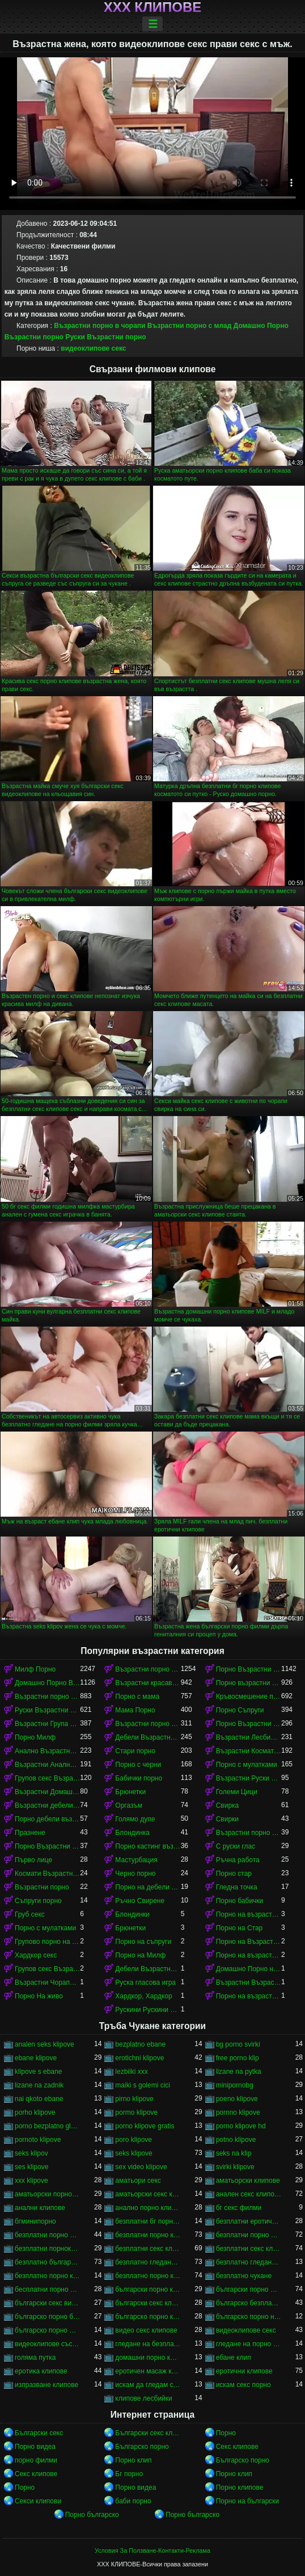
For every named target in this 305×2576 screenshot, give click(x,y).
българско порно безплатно (47, 2317)
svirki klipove (235, 2167)
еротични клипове (244, 2371)
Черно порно (135, 1874)
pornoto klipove (38, 2140)
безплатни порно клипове (147, 2235)
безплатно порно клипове (147, 2276)
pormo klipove (136, 2112)
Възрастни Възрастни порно (248, 1982)
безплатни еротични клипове (248, 2221)
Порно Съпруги (240, 1710)
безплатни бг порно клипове (147, 2221)
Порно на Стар (239, 1928)
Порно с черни (138, 1765)
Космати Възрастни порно (47, 1874)
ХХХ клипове (153, 7)
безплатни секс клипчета (248, 2249)
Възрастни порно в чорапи (99, 326)
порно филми (36, 2460)
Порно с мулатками (246, 1765)
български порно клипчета (147, 2289)
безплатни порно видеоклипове (47, 2235)
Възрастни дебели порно (47, 1805)
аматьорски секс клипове (147, 2194)
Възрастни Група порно (47, 1724)
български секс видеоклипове (47, 2303)
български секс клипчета (147, 2303)
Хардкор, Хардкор (143, 1996)
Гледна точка (236, 1887)
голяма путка (35, 2358)
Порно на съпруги (143, 1942)
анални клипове (40, 2208)
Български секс (39, 2433)
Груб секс (30, 1914)
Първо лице (33, 1860)
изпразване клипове (46, 2385)
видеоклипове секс (93, 348)
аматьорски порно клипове (47, 2194)
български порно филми (248, 2289)
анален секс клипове (248, 2194)
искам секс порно (243, 2385)
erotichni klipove (139, 2058)
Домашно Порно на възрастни (248, 1969)
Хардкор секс (36, 1955)
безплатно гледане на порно (147, 2262)
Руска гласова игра (145, 1982)
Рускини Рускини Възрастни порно (147, 2010)
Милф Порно (35, 1669)
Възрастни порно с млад (189, 326)
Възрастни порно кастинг (248, 1833)
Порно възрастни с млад (248, 1683)
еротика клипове (41, 2371)
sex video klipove (141, 2167)
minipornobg (234, 2085)
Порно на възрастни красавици (248, 1955)
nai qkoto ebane (39, 2099)
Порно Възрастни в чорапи (248, 1724)
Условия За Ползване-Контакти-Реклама (152, 2550)
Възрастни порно (42, 1887)
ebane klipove (36, 2058)
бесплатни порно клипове (47, 2289)
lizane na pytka (238, 2072)
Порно (226, 2433)
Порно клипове (240, 2487)
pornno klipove (238, 2112)
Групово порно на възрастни (47, 1942)
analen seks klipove (44, 2044)
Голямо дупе (135, 1819)
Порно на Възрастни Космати (248, 1942)
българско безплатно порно (248, 2303)
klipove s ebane (38, 2072)
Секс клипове (237, 2447)
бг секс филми (239, 2208)
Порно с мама (137, 1697)
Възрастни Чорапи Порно (47, 1982)
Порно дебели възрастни (47, 1819)
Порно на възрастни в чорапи (248, 1996)
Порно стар (234, 1874)
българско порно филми (47, 2330)
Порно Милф (35, 1737)
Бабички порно (138, 1778)
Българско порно (141, 2447)
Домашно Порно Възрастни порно (47, 1683)
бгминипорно (35, 2221)
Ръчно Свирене (139, 1901)
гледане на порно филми (248, 2344)
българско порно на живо (248, 2317)
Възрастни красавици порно (147, 1683)
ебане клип (233, 2358)
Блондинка (132, 1833)
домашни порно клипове (147, 2358)
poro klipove (133, 2140)
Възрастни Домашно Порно (47, 1792)
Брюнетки (130, 1792)
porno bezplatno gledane (47, 2126)
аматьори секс (138, 2180)
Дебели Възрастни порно (147, 1737)
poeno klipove (237, 2099)
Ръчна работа (238, 1860)
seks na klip (234, 2153)
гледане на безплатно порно (147, 2344)
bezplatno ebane (140, 2044)
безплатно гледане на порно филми (248, 2262)
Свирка (227, 1805)
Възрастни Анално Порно (47, 1765)
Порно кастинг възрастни (147, 1846)
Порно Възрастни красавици (248, 1669)
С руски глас (235, 1846)
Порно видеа (35, 2447)
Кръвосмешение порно (248, 1697)
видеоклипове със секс (47, 2344)
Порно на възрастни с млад (248, 1914)
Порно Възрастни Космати (47, 1846)
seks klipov (31, 2153)
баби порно (133, 2501)
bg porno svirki (238, 2044)
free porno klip (237, 2058)
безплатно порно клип (47, 2276)
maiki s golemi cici (142, 2085)
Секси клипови (38, 2501)
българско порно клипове (147, 2317)
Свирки (227, 1819)
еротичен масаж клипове (147, 2371)
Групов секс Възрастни (47, 1969)
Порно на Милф (140, 1955)
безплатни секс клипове (147, 2249)
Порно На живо (39, 1996)
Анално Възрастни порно (47, 1751)
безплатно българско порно (47, 2262)
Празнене (30, 1833)
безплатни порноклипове (47, 2249)
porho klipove (35, 2112)
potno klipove (236, 2140)
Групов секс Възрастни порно (47, 1778)
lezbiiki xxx (131, 2072)
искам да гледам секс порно (147, 2385)
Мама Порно (135, 1710)
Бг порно (129, 2474)
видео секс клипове (146, 2330)
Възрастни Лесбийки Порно (248, 1737)
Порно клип (133, 2460)
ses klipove (31, 2167)
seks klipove (133, 2153)
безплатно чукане (244, 2276)
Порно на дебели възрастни (147, 1887)
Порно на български (247, 2501)
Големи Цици (236, 1792)
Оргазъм (128, 1805)
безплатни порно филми (248, 2235)
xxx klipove (31, 2180)
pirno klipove (134, 2099)
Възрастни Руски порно (248, 1778)
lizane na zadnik (39, 2085)
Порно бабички (240, 1901)
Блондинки (132, 1914)
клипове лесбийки (143, 2398)
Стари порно (135, 1751)
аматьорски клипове (248, 2180)
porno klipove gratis (144, 2126)
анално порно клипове (147, 2208)
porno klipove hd (241, 2126)
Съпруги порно (38, 1901)
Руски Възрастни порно (105, 337)
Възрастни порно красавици (147, 1724)
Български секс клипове (147, 2433)
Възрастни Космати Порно (248, 1751)
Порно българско (92, 2515)
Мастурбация (136, 1860)
